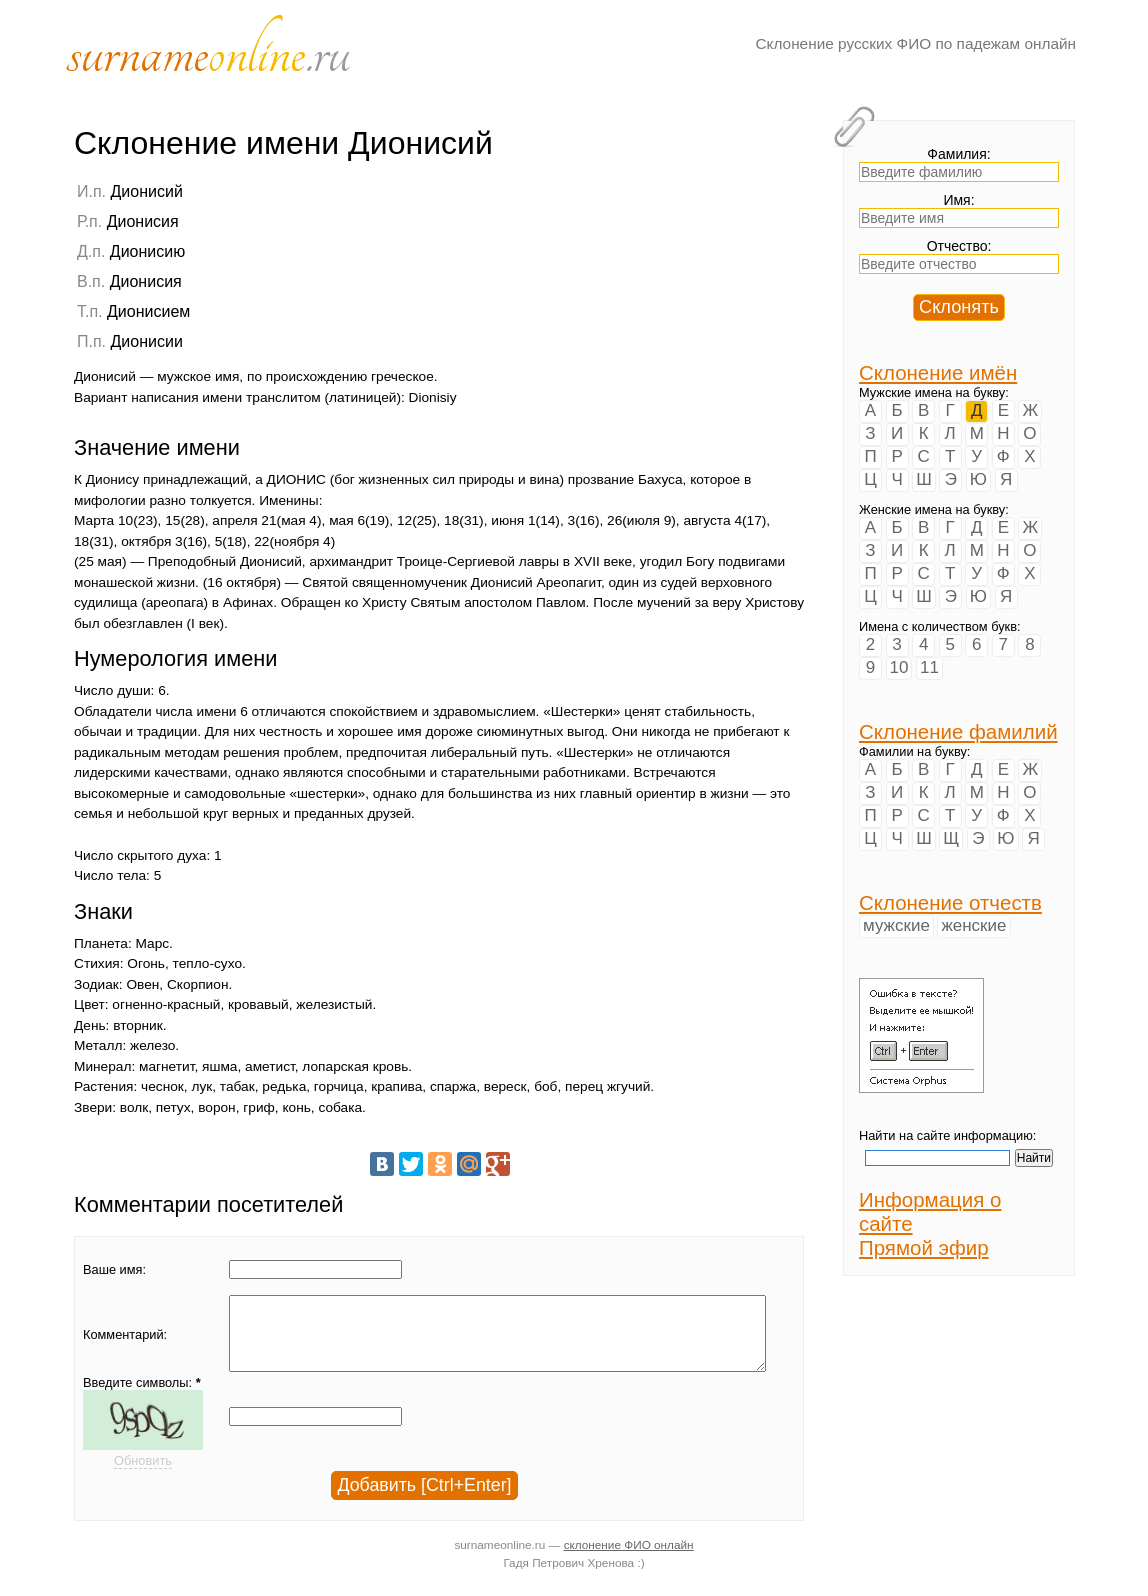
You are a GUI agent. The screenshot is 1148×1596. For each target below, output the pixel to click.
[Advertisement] (679, 307)
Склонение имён (938, 372)
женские (973, 925)
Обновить (143, 1475)
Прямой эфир (924, 1247)
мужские (896, 925)
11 (929, 667)
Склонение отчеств (950, 902)
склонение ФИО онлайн (629, 1559)
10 (899, 667)
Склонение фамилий (958, 731)
